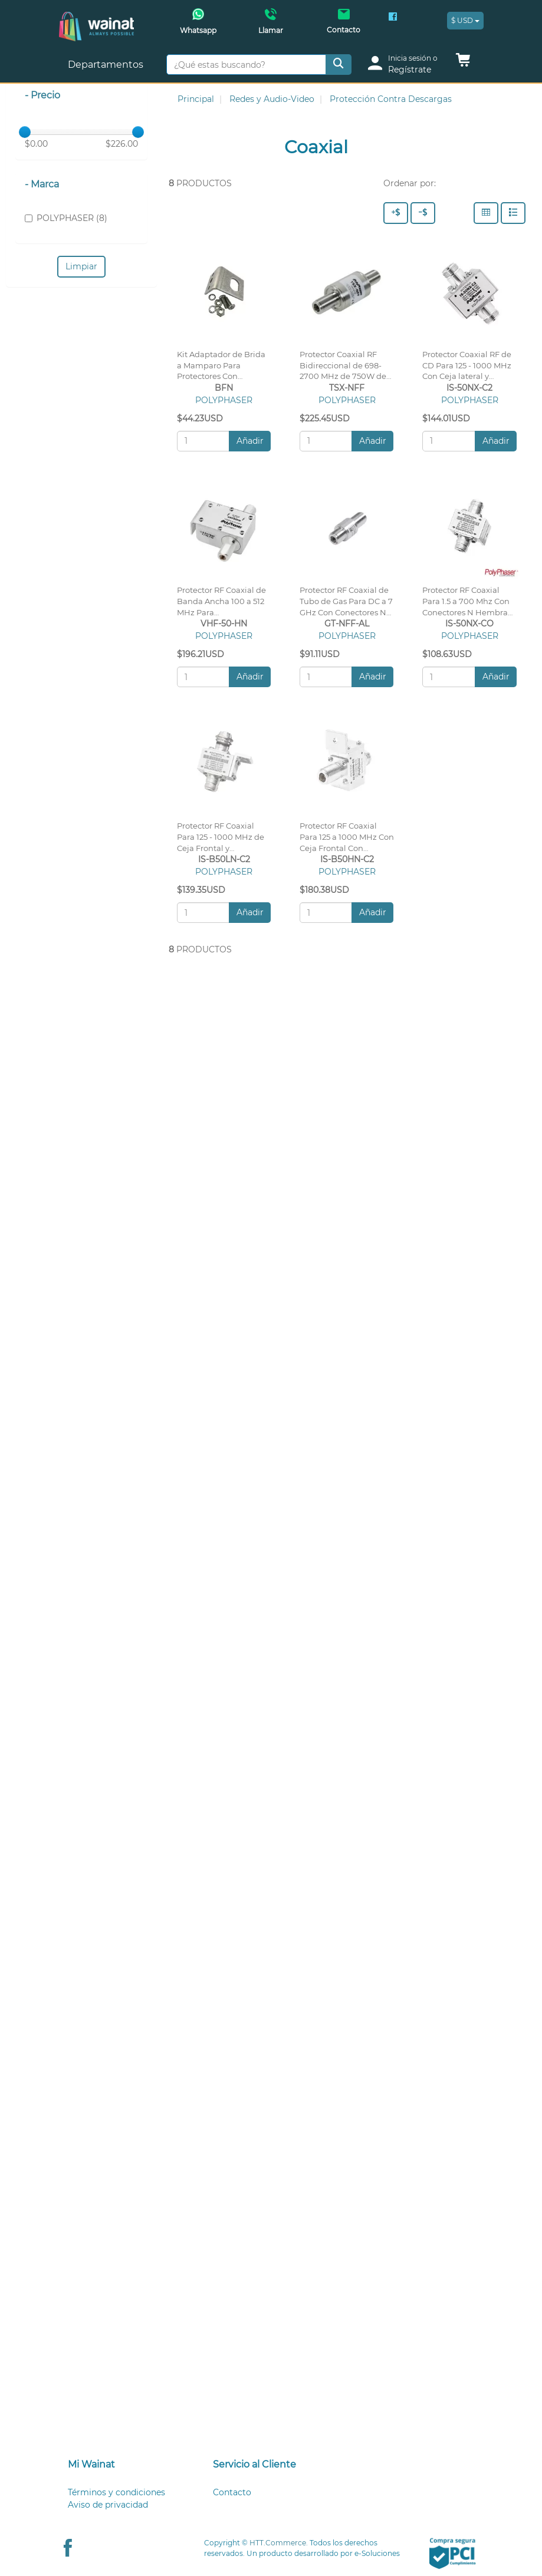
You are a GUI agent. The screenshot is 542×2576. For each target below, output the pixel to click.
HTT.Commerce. (278, 2542)
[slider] (25, 132)
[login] (406, 64)
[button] (463, 63)
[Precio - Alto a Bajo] (395, 213)
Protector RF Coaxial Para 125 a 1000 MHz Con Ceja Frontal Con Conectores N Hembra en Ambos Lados (347, 848)
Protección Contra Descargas (391, 99)
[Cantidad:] (203, 441)
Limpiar (81, 266)
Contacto (232, 2492)
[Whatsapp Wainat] (198, 25)
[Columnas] (486, 213)
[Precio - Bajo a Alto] (422, 213)
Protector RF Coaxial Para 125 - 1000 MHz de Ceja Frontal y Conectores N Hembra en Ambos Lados (220, 848)
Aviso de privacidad (108, 2504)
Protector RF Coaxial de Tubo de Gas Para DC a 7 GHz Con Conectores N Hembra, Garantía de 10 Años (346, 612)
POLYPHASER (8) (66, 218)
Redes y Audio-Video (271, 99)
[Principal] (96, 18)
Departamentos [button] (107, 64)
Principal (196, 99)
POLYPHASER (223, 400)
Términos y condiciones (116, 2492)
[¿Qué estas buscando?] (246, 64)
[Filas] (513, 213)
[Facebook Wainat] (392, 18)
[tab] (126, 2465)
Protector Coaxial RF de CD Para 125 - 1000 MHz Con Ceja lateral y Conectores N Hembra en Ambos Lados (466, 376)
